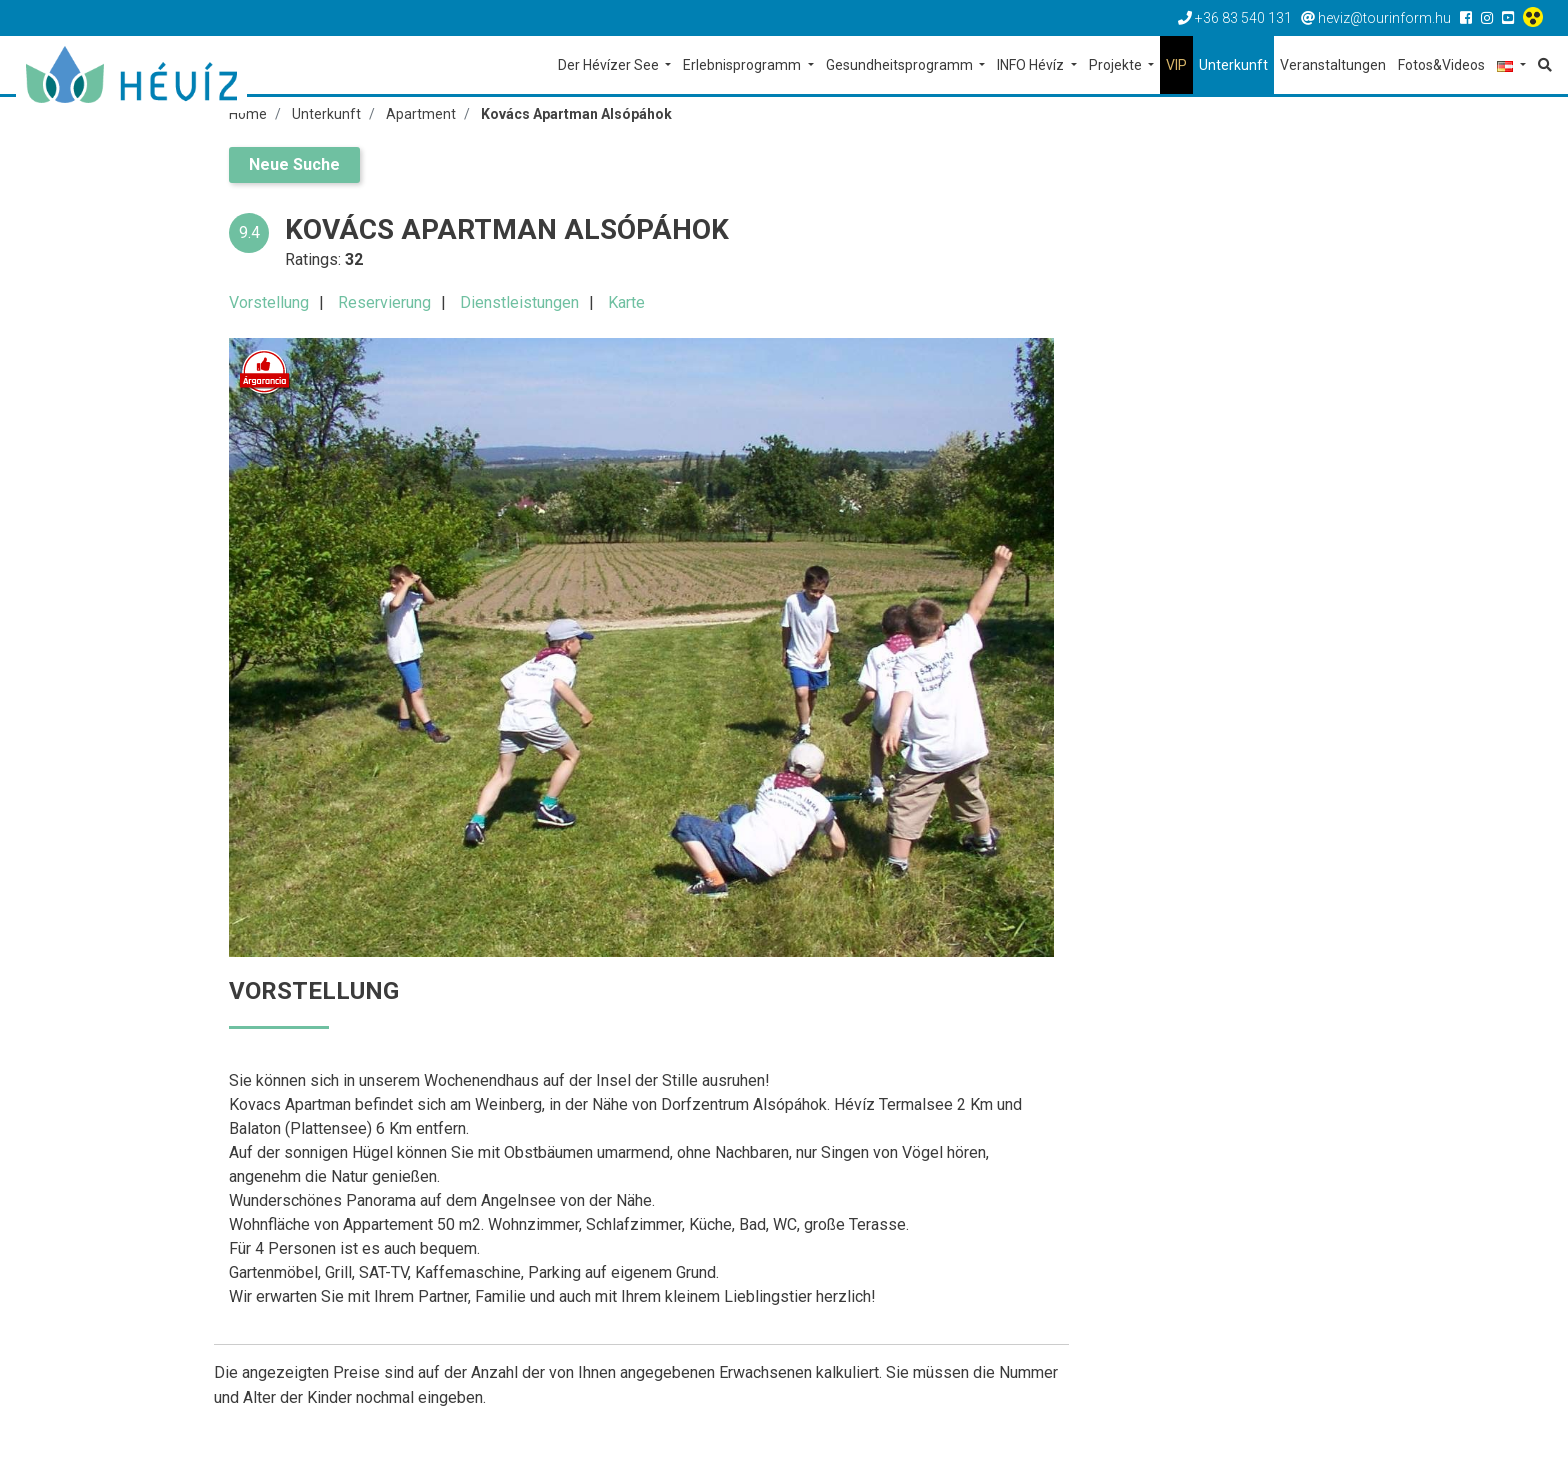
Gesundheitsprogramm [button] (901, 65)
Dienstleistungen (519, 302)
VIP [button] (1176, 65)
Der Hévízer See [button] (610, 65)
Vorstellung (269, 302)
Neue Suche (294, 164)
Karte (626, 302)
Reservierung (384, 302)
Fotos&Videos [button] (1441, 65)
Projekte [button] (1117, 65)
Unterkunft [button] (1233, 65)
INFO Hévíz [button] (1032, 65)
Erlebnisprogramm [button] (743, 65)
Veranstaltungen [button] (1333, 65)
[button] (1511, 66)
